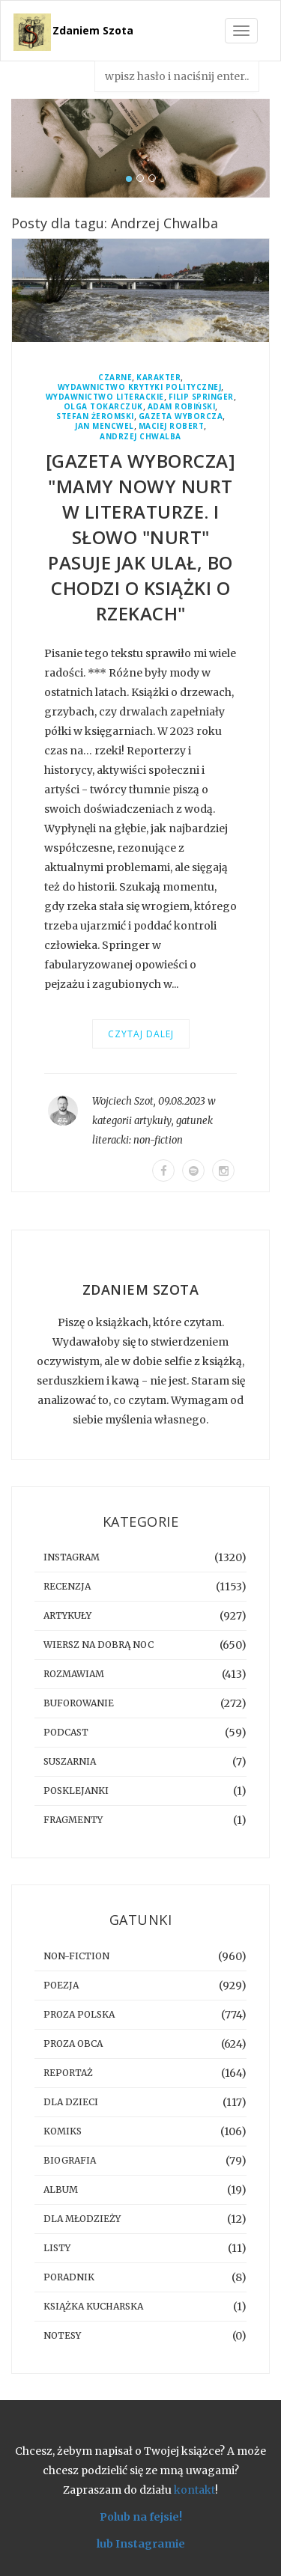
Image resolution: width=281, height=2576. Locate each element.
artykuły (153, 1120)
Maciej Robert (172, 426)
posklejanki (76, 1790)
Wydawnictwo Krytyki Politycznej (140, 387)
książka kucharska (93, 2306)
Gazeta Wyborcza (181, 416)
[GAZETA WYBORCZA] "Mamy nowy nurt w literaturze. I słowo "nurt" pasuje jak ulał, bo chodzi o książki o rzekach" (141, 537)
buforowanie (78, 1703)
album (60, 2189)
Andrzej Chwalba (140, 437)
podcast (65, 1732)
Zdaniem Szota (92, 30)
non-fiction (158, 1140)
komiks (62, 2131)
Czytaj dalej (141, 1034)
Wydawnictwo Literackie (105, 397)
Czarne (115, 377)
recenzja (67, 1586)
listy (56, 2247)
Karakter (158, 377)
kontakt (194, 2490)
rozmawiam (73, 1673)
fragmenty (73, 1819)
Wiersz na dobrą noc (98, 1644)
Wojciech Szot (123, 1101)
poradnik (68, 2277)
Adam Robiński (182, 407)
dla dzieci (70, 2102)
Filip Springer (201, 397)
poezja (61, 1985)
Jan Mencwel (104, 426)
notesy (62, 2335)
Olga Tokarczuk (103, 407)
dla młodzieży (82, 2218)
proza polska (79, 2014)
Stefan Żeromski (95, 416)
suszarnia (69, 1761)
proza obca (73, 2043)
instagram (71, 1557)
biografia (69, 2160)
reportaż (68, 2072)
